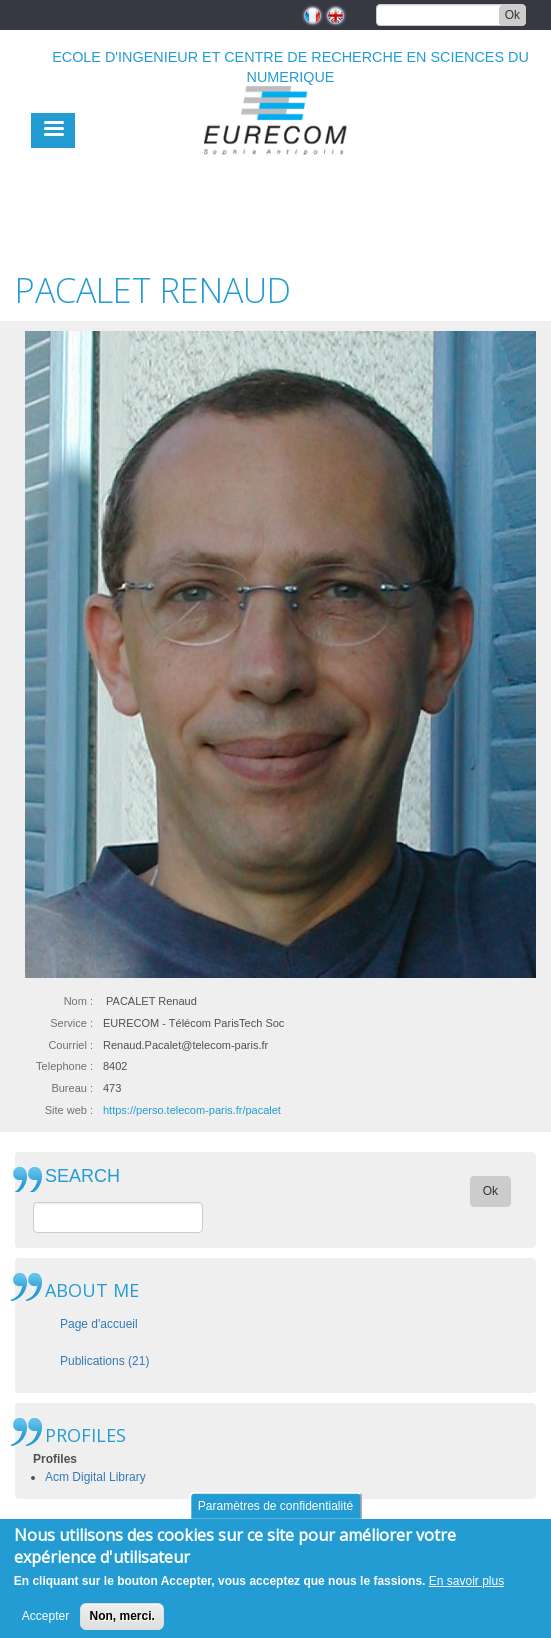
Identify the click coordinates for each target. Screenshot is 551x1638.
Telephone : (64, 1066)
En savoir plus (466, 1590)
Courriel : (70, 1045)
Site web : (69, 1110)
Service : (71, 1023)
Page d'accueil (99, 1324)
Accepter (45, 1625)
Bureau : (72, 1088)
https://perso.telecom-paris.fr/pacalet (192, 1110)
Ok (512, 15)
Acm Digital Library (95, 1477)
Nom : (78, 1001)
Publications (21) (104, 1361)
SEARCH (82, 1176)
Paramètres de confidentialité (275, 1514)
